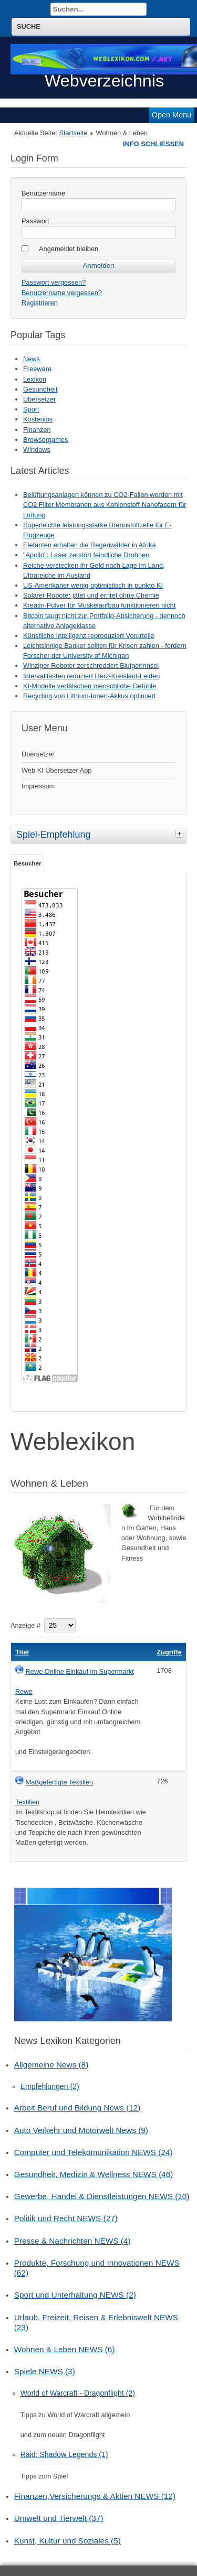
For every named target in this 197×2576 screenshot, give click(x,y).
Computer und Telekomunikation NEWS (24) (93, 2152)
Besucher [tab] (27, 863)
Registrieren (40, 303)
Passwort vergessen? (54, 282)
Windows (36, 449)
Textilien (27, 1802)
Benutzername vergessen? (62, 293)
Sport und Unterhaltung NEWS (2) (75, 2294)
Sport (31, 409)
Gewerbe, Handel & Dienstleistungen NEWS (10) (102, 2196)
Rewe (24, 1691)
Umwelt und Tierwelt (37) (58, 2518)
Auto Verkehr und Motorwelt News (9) (81, 2130)
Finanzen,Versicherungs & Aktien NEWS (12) (94, 2496)
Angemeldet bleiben (68, 249)
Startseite (73, 133)
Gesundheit (40, 389)
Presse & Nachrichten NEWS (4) (72, 2240)
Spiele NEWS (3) (44, 2371)
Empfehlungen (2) (49, 2086)
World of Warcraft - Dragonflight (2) (77, 2393)
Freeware (37, 369)
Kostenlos (38, 419)
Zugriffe (169, 1652)
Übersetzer (39, 399)
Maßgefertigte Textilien (60, 1782)
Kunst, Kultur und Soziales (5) (67, 2540)
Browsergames (45, 439)
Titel (22, 1652)
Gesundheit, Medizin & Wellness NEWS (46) (93, 2174)
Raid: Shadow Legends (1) (64, 2454)
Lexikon (34, 379)
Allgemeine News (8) (51, 2064)
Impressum (38, 786)
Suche (28, 26)
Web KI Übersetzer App (57, 770)
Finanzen (37, 430)
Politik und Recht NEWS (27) (66, 2218)
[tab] (180, 833)
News (31, 359)
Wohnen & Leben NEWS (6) (64, 2349)
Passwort (35, 221)
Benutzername (43, 193)
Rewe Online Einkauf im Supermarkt (80, 1671)
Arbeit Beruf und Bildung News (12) (77, 2107)
